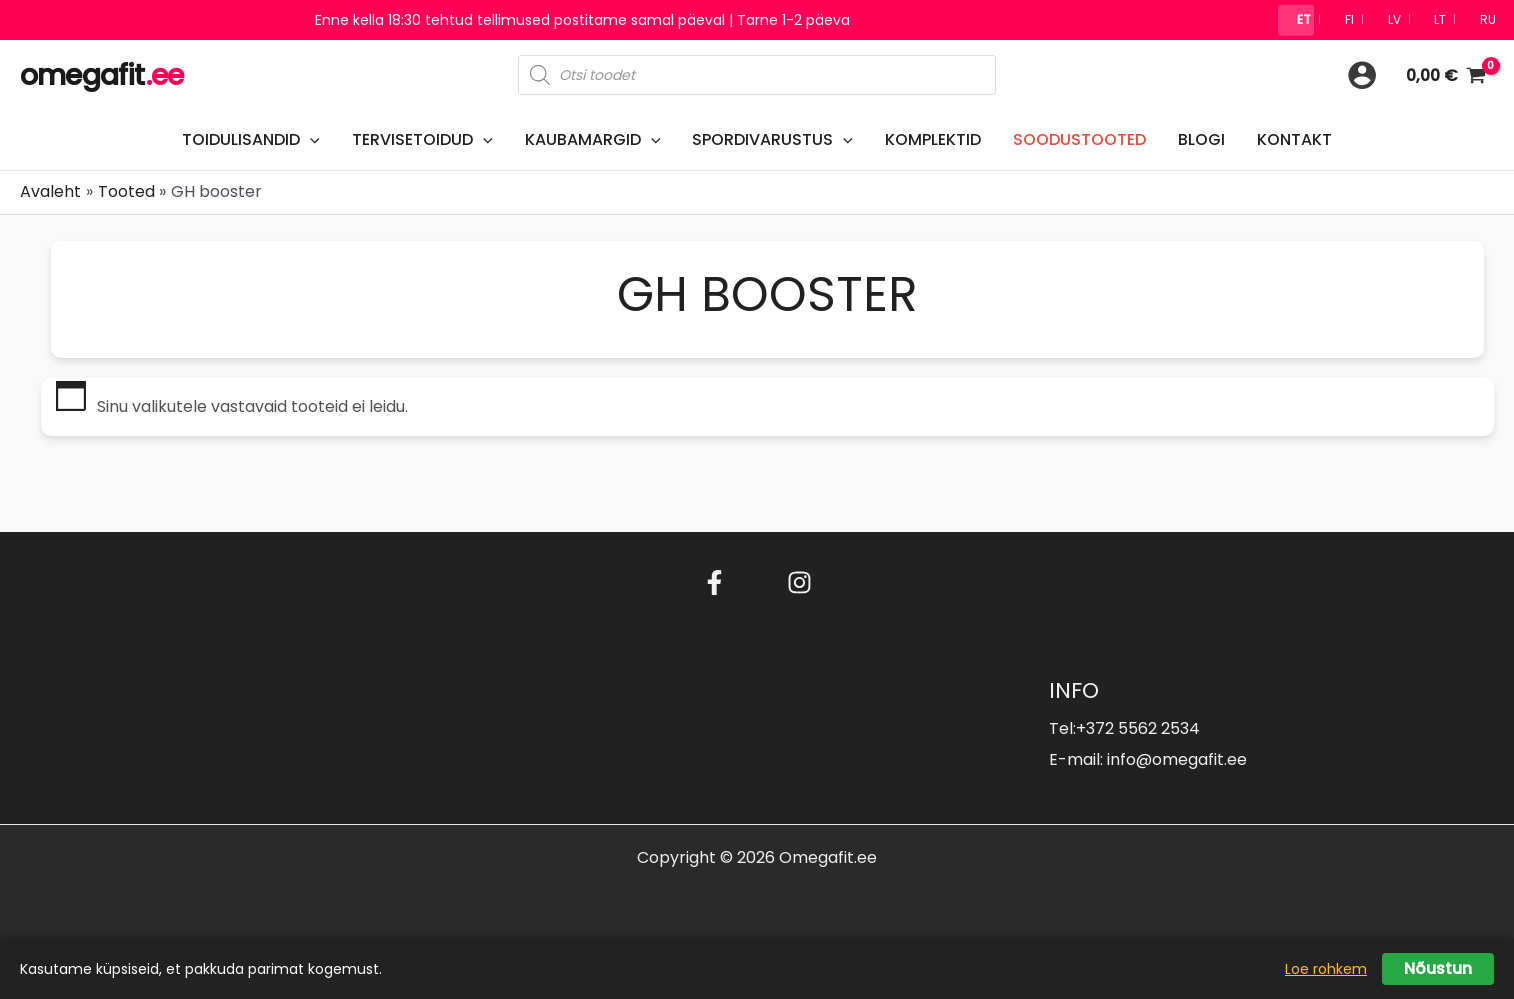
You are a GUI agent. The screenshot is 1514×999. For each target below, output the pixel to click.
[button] (310, 140)
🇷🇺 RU (1479, 19)
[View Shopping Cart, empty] (1445, 75)
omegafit (101, 76)
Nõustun (1438, 968)
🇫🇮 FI (1336, 19)
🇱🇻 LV (1382, 19)
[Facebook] (714, 582)
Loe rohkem (1326, 969)
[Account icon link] (1362, 75)
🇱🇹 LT (1430, 19)
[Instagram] (799, 582)
